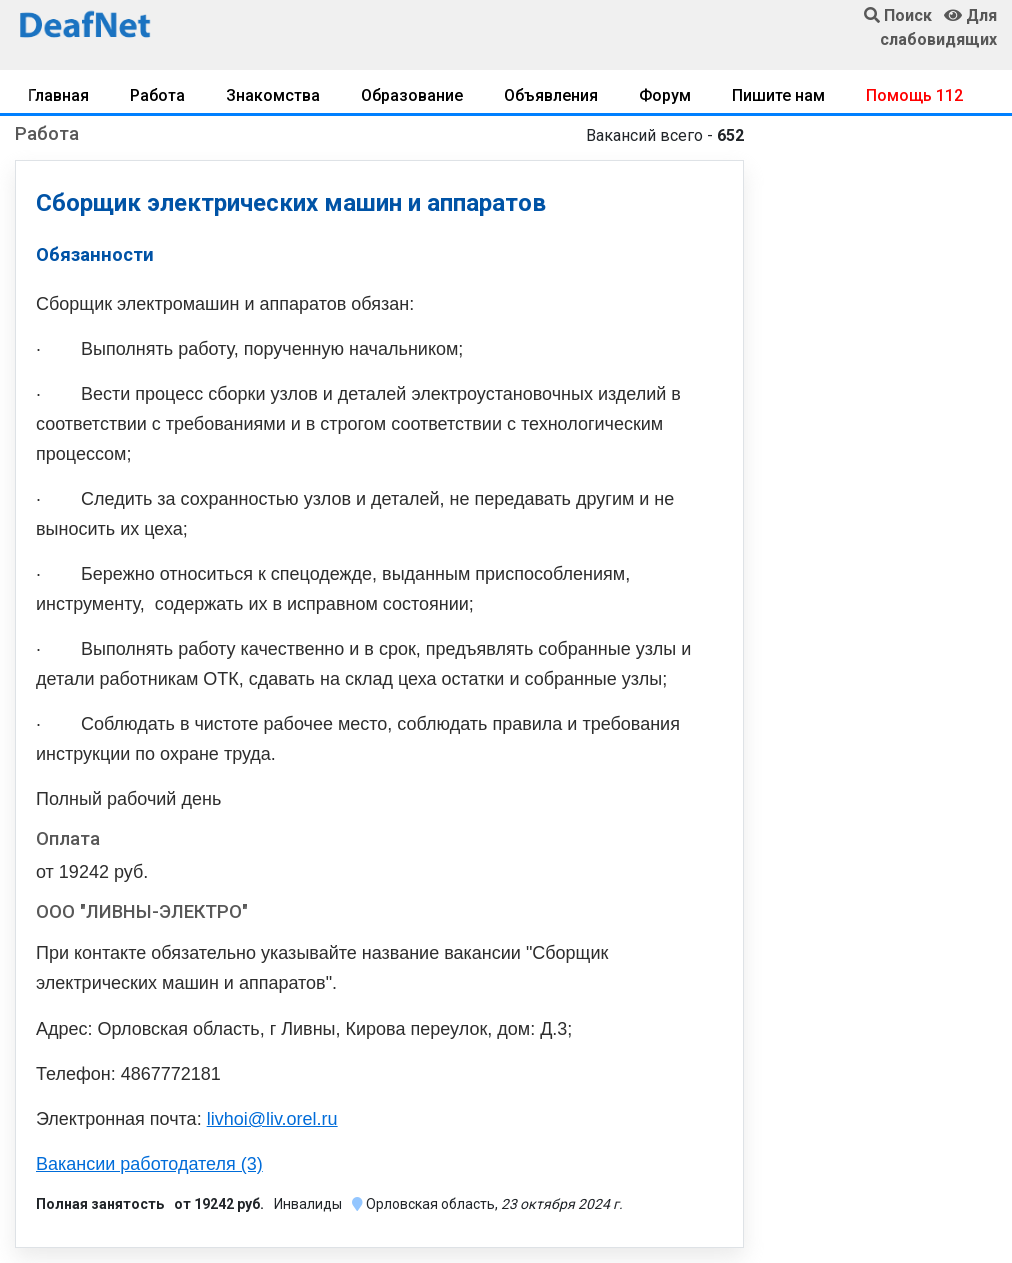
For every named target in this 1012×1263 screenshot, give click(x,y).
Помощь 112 (914, 95)
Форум (665, 95)
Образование (412, 95)
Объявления (551, 95)
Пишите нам (778, 95)
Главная (58, 95)
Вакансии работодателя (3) (149, 1164)
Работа (157, 95)
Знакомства (273, 95)
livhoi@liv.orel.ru (272, 1119)
